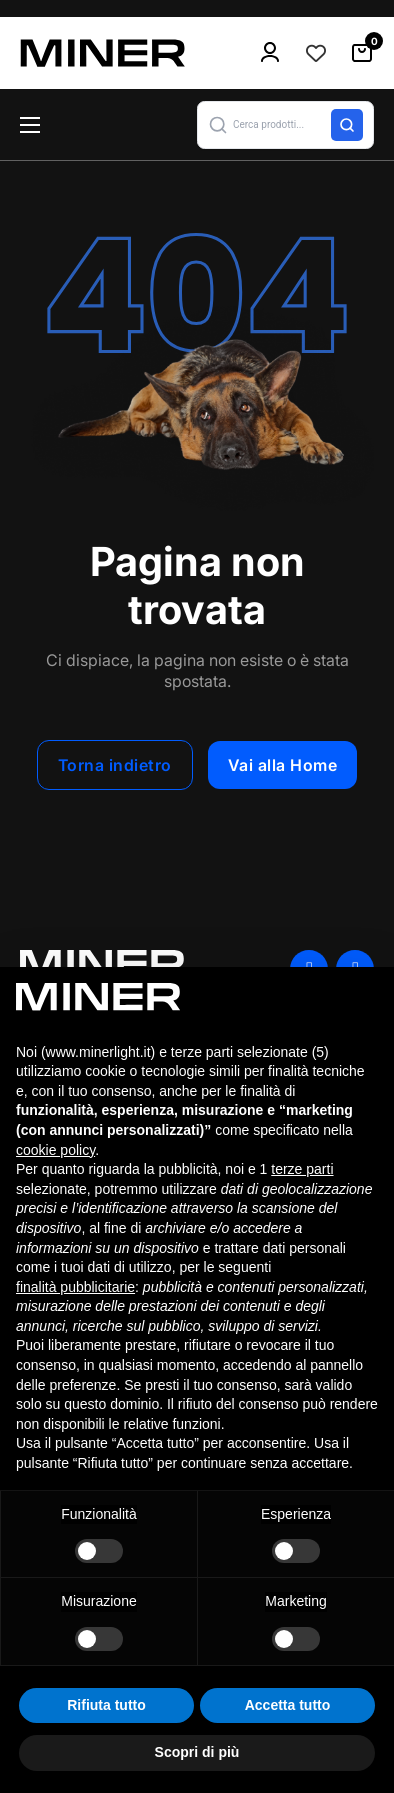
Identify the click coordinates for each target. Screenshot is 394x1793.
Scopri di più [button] (197, 1752)
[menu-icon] (270, 53)
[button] (285, 125)
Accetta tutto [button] (288, 1705)
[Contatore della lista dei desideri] (316, 53)
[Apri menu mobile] (30, 125)
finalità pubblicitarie (75, 1287)
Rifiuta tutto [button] (106, 1705)
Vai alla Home (283, 765)
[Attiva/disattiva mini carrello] (362, 53)
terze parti (302, 1169)
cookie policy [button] (55, 1150)
